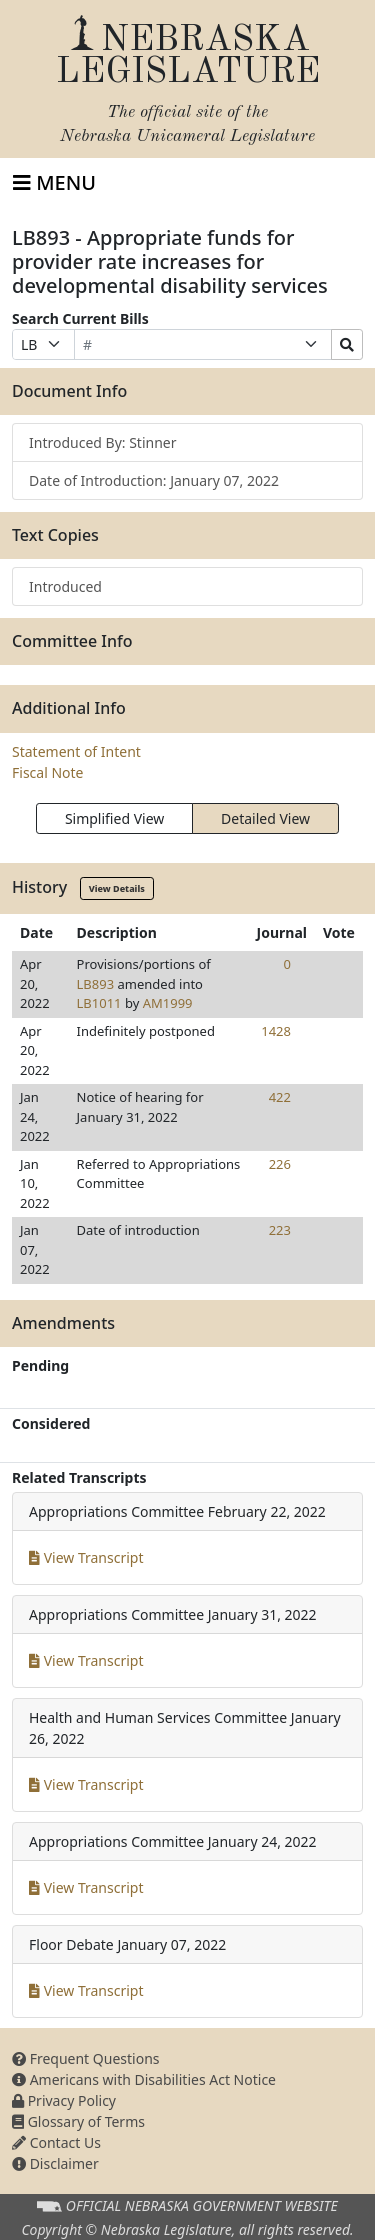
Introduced (65, 586)
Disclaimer (55, 2163)
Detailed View (265, 818)
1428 (276, 1031)
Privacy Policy (64, 2100)
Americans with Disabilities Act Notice (144, 2079)
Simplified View (114, 818)
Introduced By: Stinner (103, 442)
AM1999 (168, 1003)
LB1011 (99, 1003)
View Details (117, 888)
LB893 (96, 984)
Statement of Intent (76, 751)
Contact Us (56, 2142)
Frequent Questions (86, 2058)
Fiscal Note (47, 772)
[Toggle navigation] (54, 183)
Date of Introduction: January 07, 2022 (154, 480)
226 (280, 1164)
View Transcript (86, 1557)
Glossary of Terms (78, 2121)
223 (280, 1230)
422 (280, 1097)
